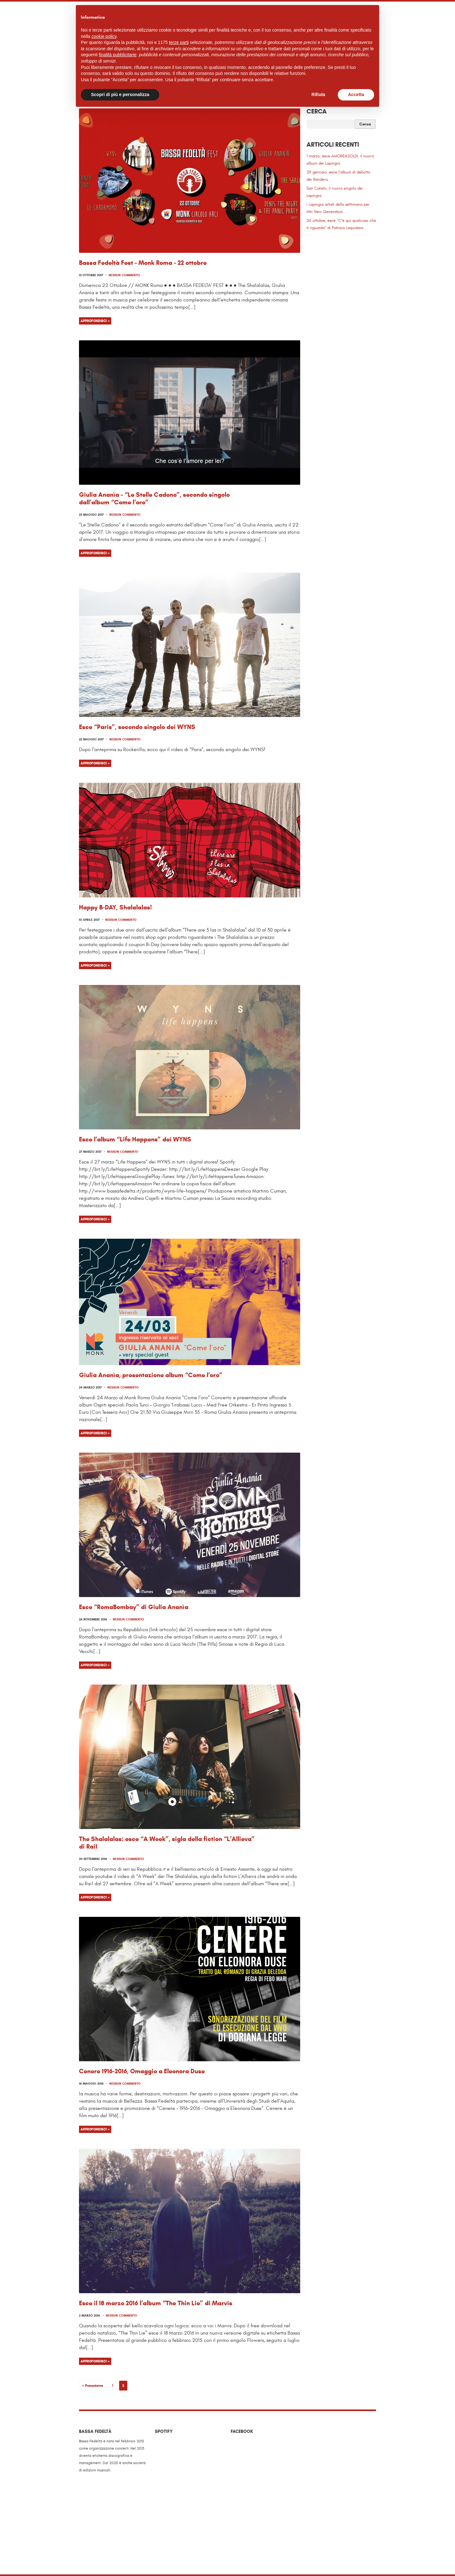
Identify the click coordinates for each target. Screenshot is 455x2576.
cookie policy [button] (103, 36)
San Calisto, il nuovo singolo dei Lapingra (334, 192)
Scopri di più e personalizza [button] (120, 94)
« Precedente (92, 2385)
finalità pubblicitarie (117, 54)
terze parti (179, 42)
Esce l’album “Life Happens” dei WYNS (135, 1139)
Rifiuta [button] (318, 94)
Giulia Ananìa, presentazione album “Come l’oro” (150, 1375)
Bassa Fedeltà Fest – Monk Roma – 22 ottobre (143, 263)
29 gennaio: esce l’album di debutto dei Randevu (338, 176)
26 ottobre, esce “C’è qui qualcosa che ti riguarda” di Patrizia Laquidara (341, 224)
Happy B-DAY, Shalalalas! (115, 907)
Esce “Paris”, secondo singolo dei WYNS (137, 727)
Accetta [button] (356, 94)
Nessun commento (124, 275)
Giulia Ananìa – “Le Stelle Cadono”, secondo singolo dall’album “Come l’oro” (154, 498)
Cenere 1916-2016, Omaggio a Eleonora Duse (142, 2071)
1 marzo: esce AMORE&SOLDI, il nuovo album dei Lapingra (340, 160)
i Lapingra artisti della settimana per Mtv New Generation (337, 208)
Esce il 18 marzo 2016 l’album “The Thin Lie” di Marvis (155, 2303)
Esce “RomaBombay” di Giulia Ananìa (133, 1607)
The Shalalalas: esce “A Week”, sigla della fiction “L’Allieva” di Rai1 (167, 1842)
